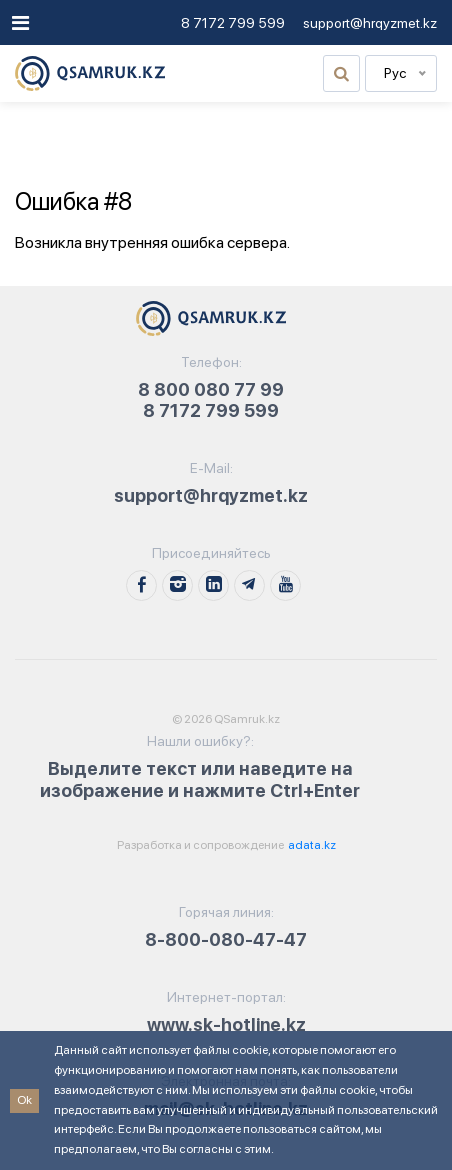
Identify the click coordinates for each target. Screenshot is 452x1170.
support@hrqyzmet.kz (370, 23)
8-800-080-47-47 (226, 939)
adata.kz (311, 845)
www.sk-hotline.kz (226, 1024)
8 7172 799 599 (233, 23)
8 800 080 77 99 (211, 389)
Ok (24, 1100)
